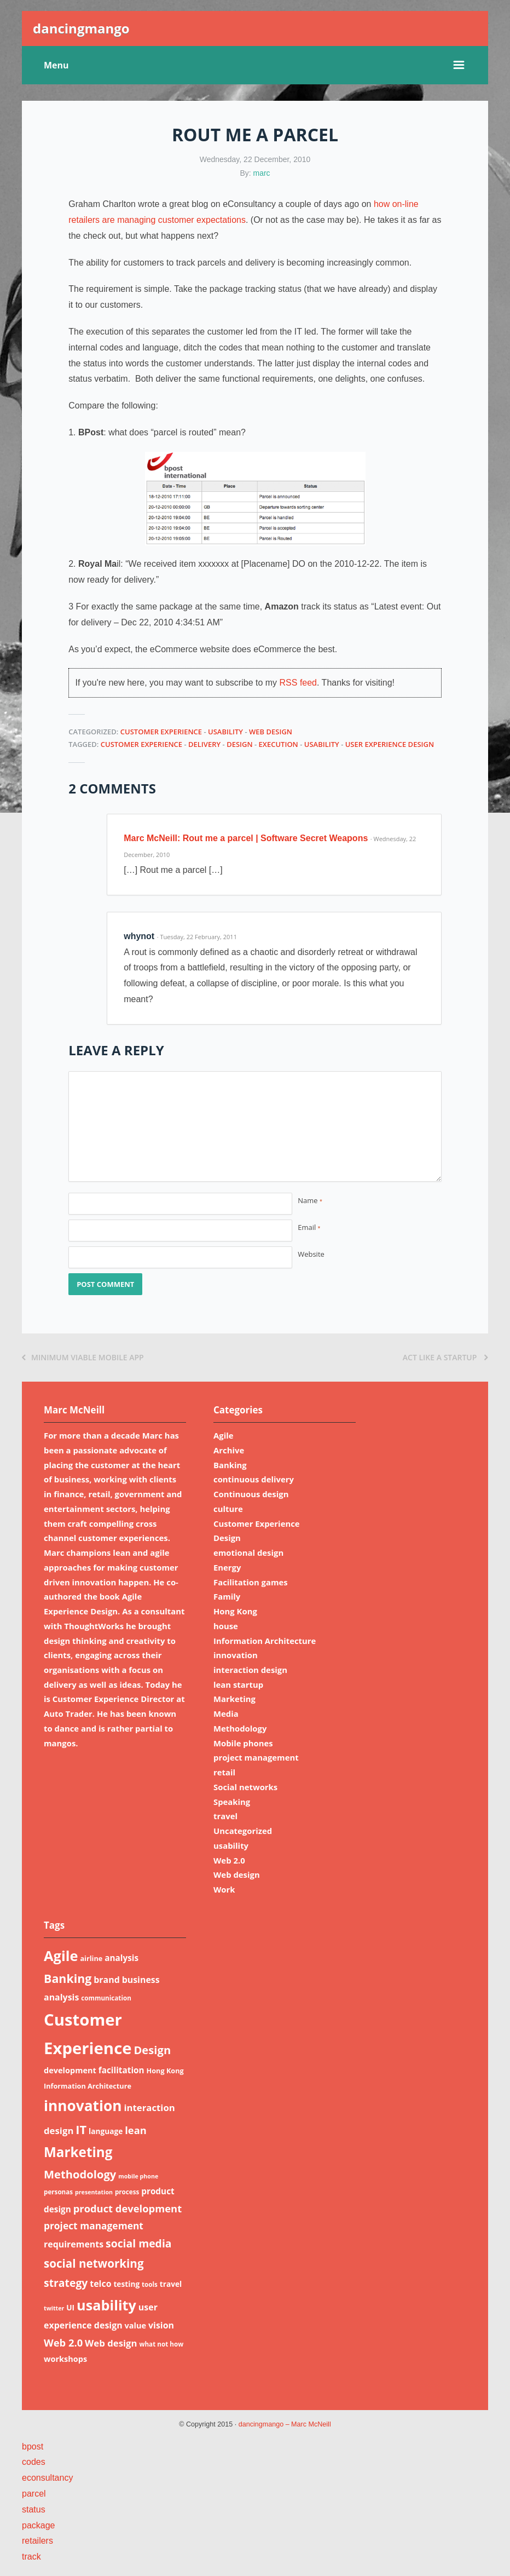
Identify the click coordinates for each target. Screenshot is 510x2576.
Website (311, 1254)
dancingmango (81, 28)
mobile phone (138, 2176)
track (31, 2556)
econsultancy (47, 2477)
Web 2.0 (229, 1860)
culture (228, 1508)
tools (150, 2284)
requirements (73, 2244)
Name (310, 1200)
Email (309, 1227)
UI (70, 2307)
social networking (94, 2263)
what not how (161, 2344)
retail (224, 1772)
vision (161, 2325)
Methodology (239, 1728)
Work (224, 1889)
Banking (230, 1464)
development (70, 2070)
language (106, 2131)
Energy (227, 1567)
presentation (94, 2192)
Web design (270, 732)
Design (240, 744)
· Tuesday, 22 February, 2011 (197, 937)
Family (226, 1596)
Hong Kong (235, 1611)
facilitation (121, 2070)
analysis (121, 1957)
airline (91, 1958)
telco (100, 2284)
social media (139, 2243)
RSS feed (298, 682)
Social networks (245, 1786)
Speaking (231, 1801)
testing (126, 2284)
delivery (204, 744)
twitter (54, 2308)
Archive (228, 1450)
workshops (65, 2358)
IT (81, 2129)
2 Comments (112, 788)
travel (225, 1815)
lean (136, 2130)
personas (58, 2192)
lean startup (238, 1684)
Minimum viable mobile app (83, 1357)
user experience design (389, 744)
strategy (66, 2282)
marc (261, 173)
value (136, 2325)
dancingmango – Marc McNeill (285, 2424)
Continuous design (250, 1493)
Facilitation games (250, 1582)
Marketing (234, 1698)
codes (33, 2461)
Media (226, 1713)
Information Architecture (264, 1640)
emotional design (248, 1552)
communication (106, 1998)
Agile (223, 1435)
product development (127, 2208)
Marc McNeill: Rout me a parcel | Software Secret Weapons (246, 838)
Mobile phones (243, 1743)
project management (256, 1757)
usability (225, 732)
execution (278, 744)
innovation (235, 1654)
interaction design (250, 1669)
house (225, 1625)
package (38, 2525)
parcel (34, 2493)
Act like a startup (445, 1357)
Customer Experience (161, 732)
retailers (37, 2540)
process (127, 2192)
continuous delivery (253, 1479)
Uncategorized (242, 1830)
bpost (32, 2446)
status (33, 2509)
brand (107, 1980)
